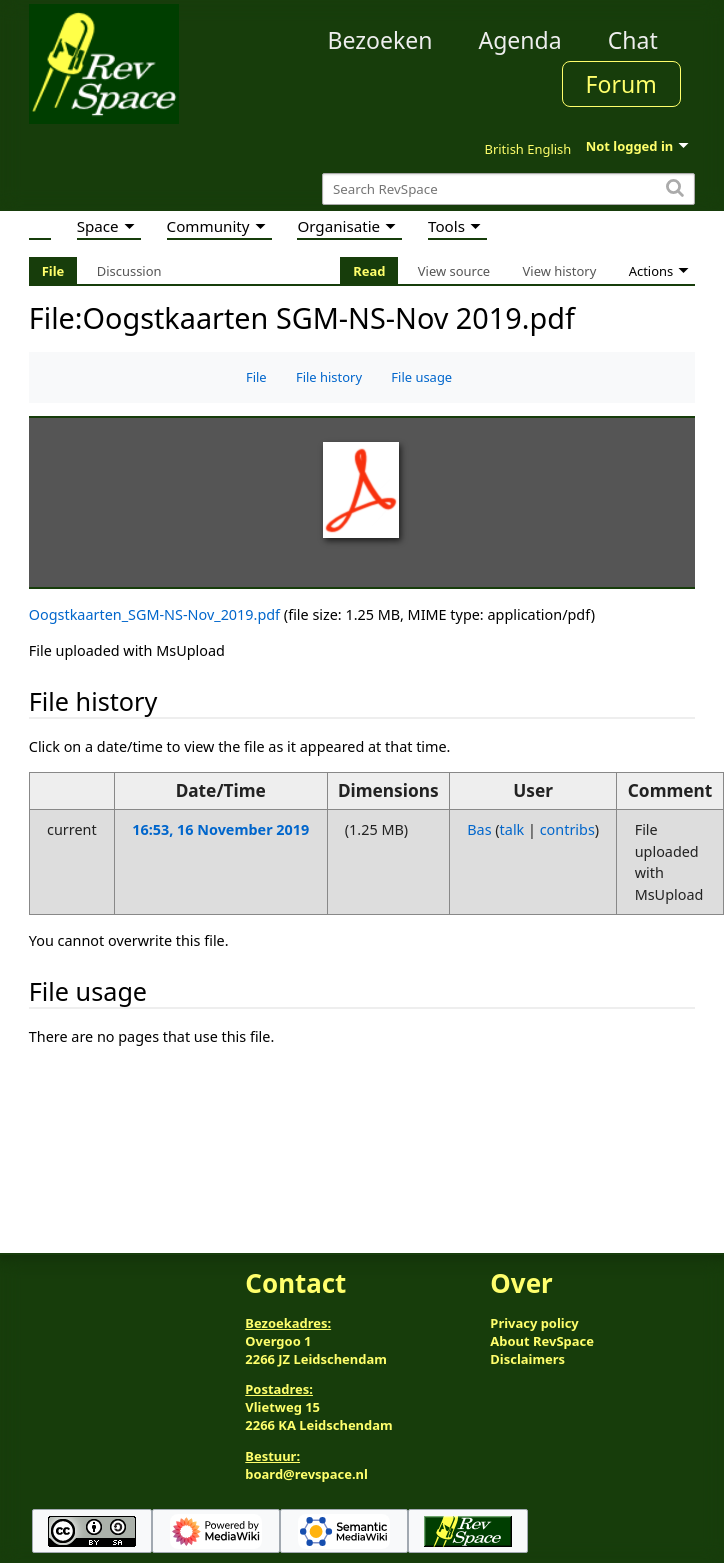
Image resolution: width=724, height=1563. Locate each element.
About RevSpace (542, 1341)
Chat (633, 40)
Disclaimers (527, 1359)
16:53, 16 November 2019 (220, 829)
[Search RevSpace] (508, 189)
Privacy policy (534, 1323)
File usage (421, 377)
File (256, 377)
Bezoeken (379, 40)
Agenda (519, 40)
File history (329, 377)
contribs (567, 829)
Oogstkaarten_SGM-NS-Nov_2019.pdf (154, 614)
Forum (621, 84)
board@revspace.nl (306, 1474)
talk (512, 829)
